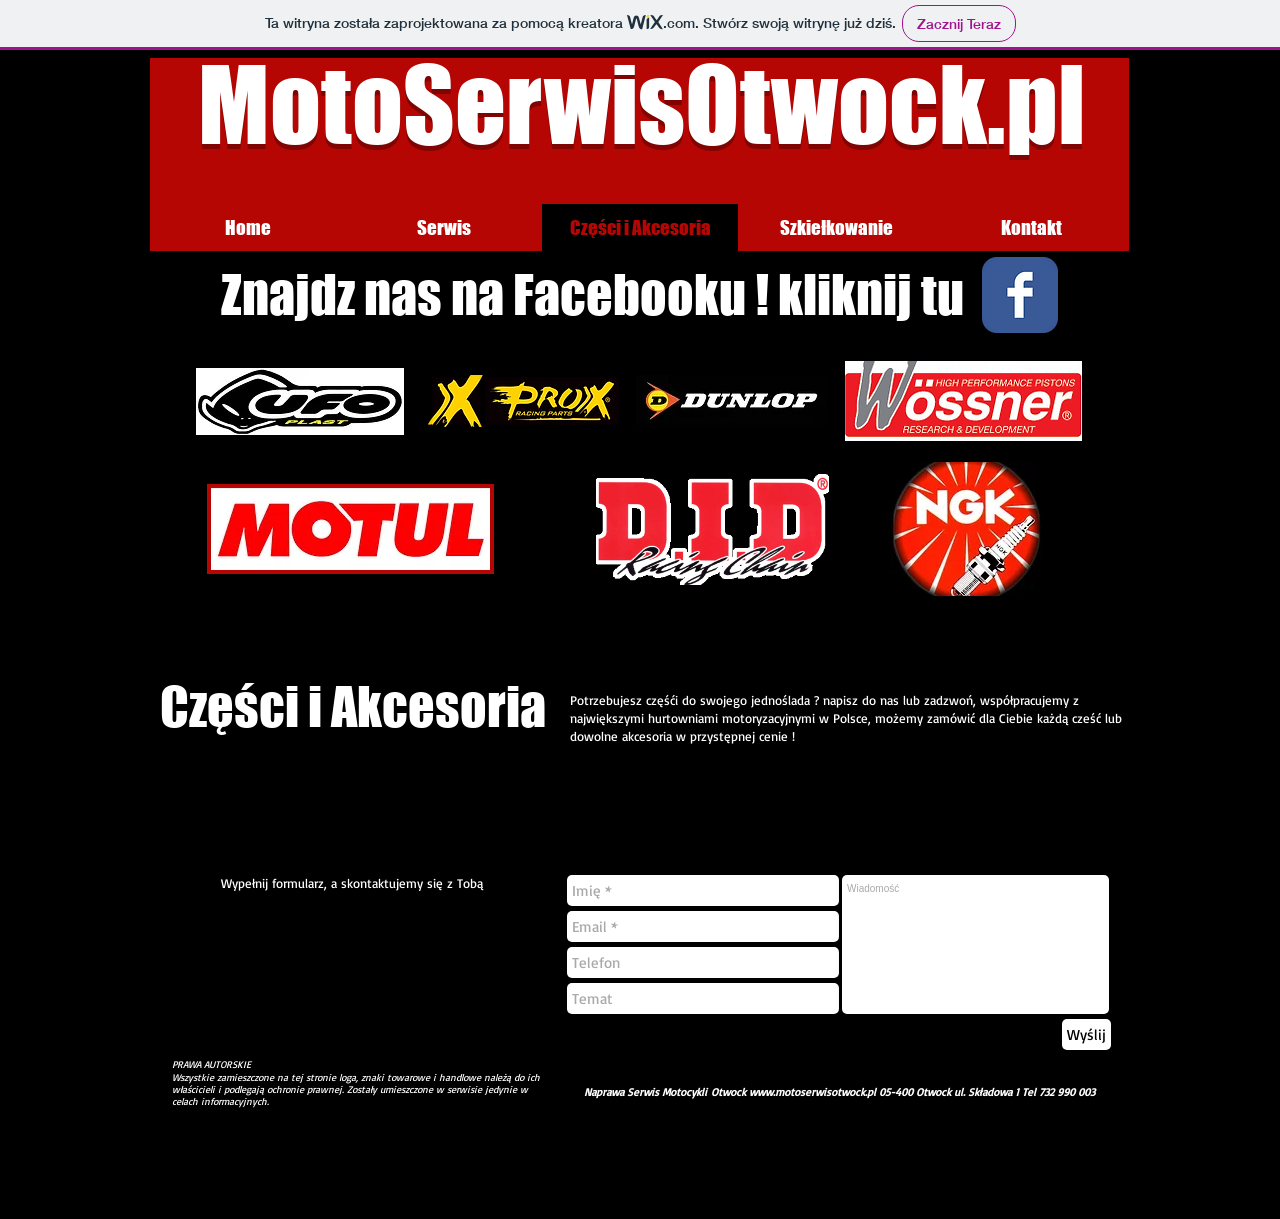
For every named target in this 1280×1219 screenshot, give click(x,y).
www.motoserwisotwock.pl (812, 1092)
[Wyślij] (1086, 1034)
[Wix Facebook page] (1020, 295)
